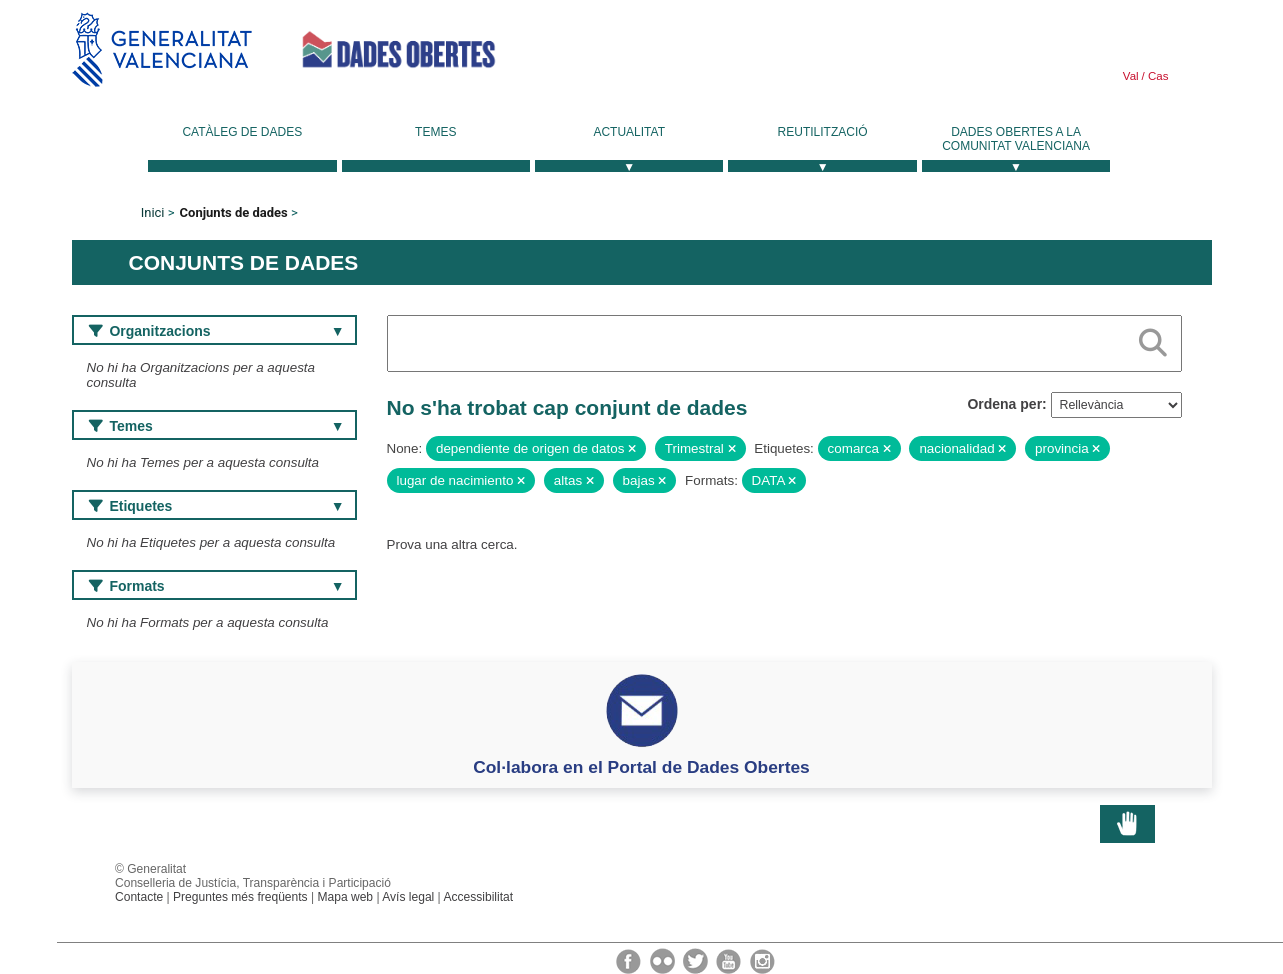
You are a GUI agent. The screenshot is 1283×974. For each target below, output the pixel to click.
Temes (435, 132)
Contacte (139, 897)
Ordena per (1004, 404)
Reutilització (823, 132)
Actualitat (629, 132)
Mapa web (345, 897)
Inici (153, 212)
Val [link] (1131, 76)
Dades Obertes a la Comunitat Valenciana (1016, 139)
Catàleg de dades (242, 132)
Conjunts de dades (234, 212)
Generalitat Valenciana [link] (162, 49)
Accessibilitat (478, 897)
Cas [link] (1157, 76)
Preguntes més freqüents (240, 897)
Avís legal (408, 897)
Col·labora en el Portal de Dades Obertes (641, 767)
